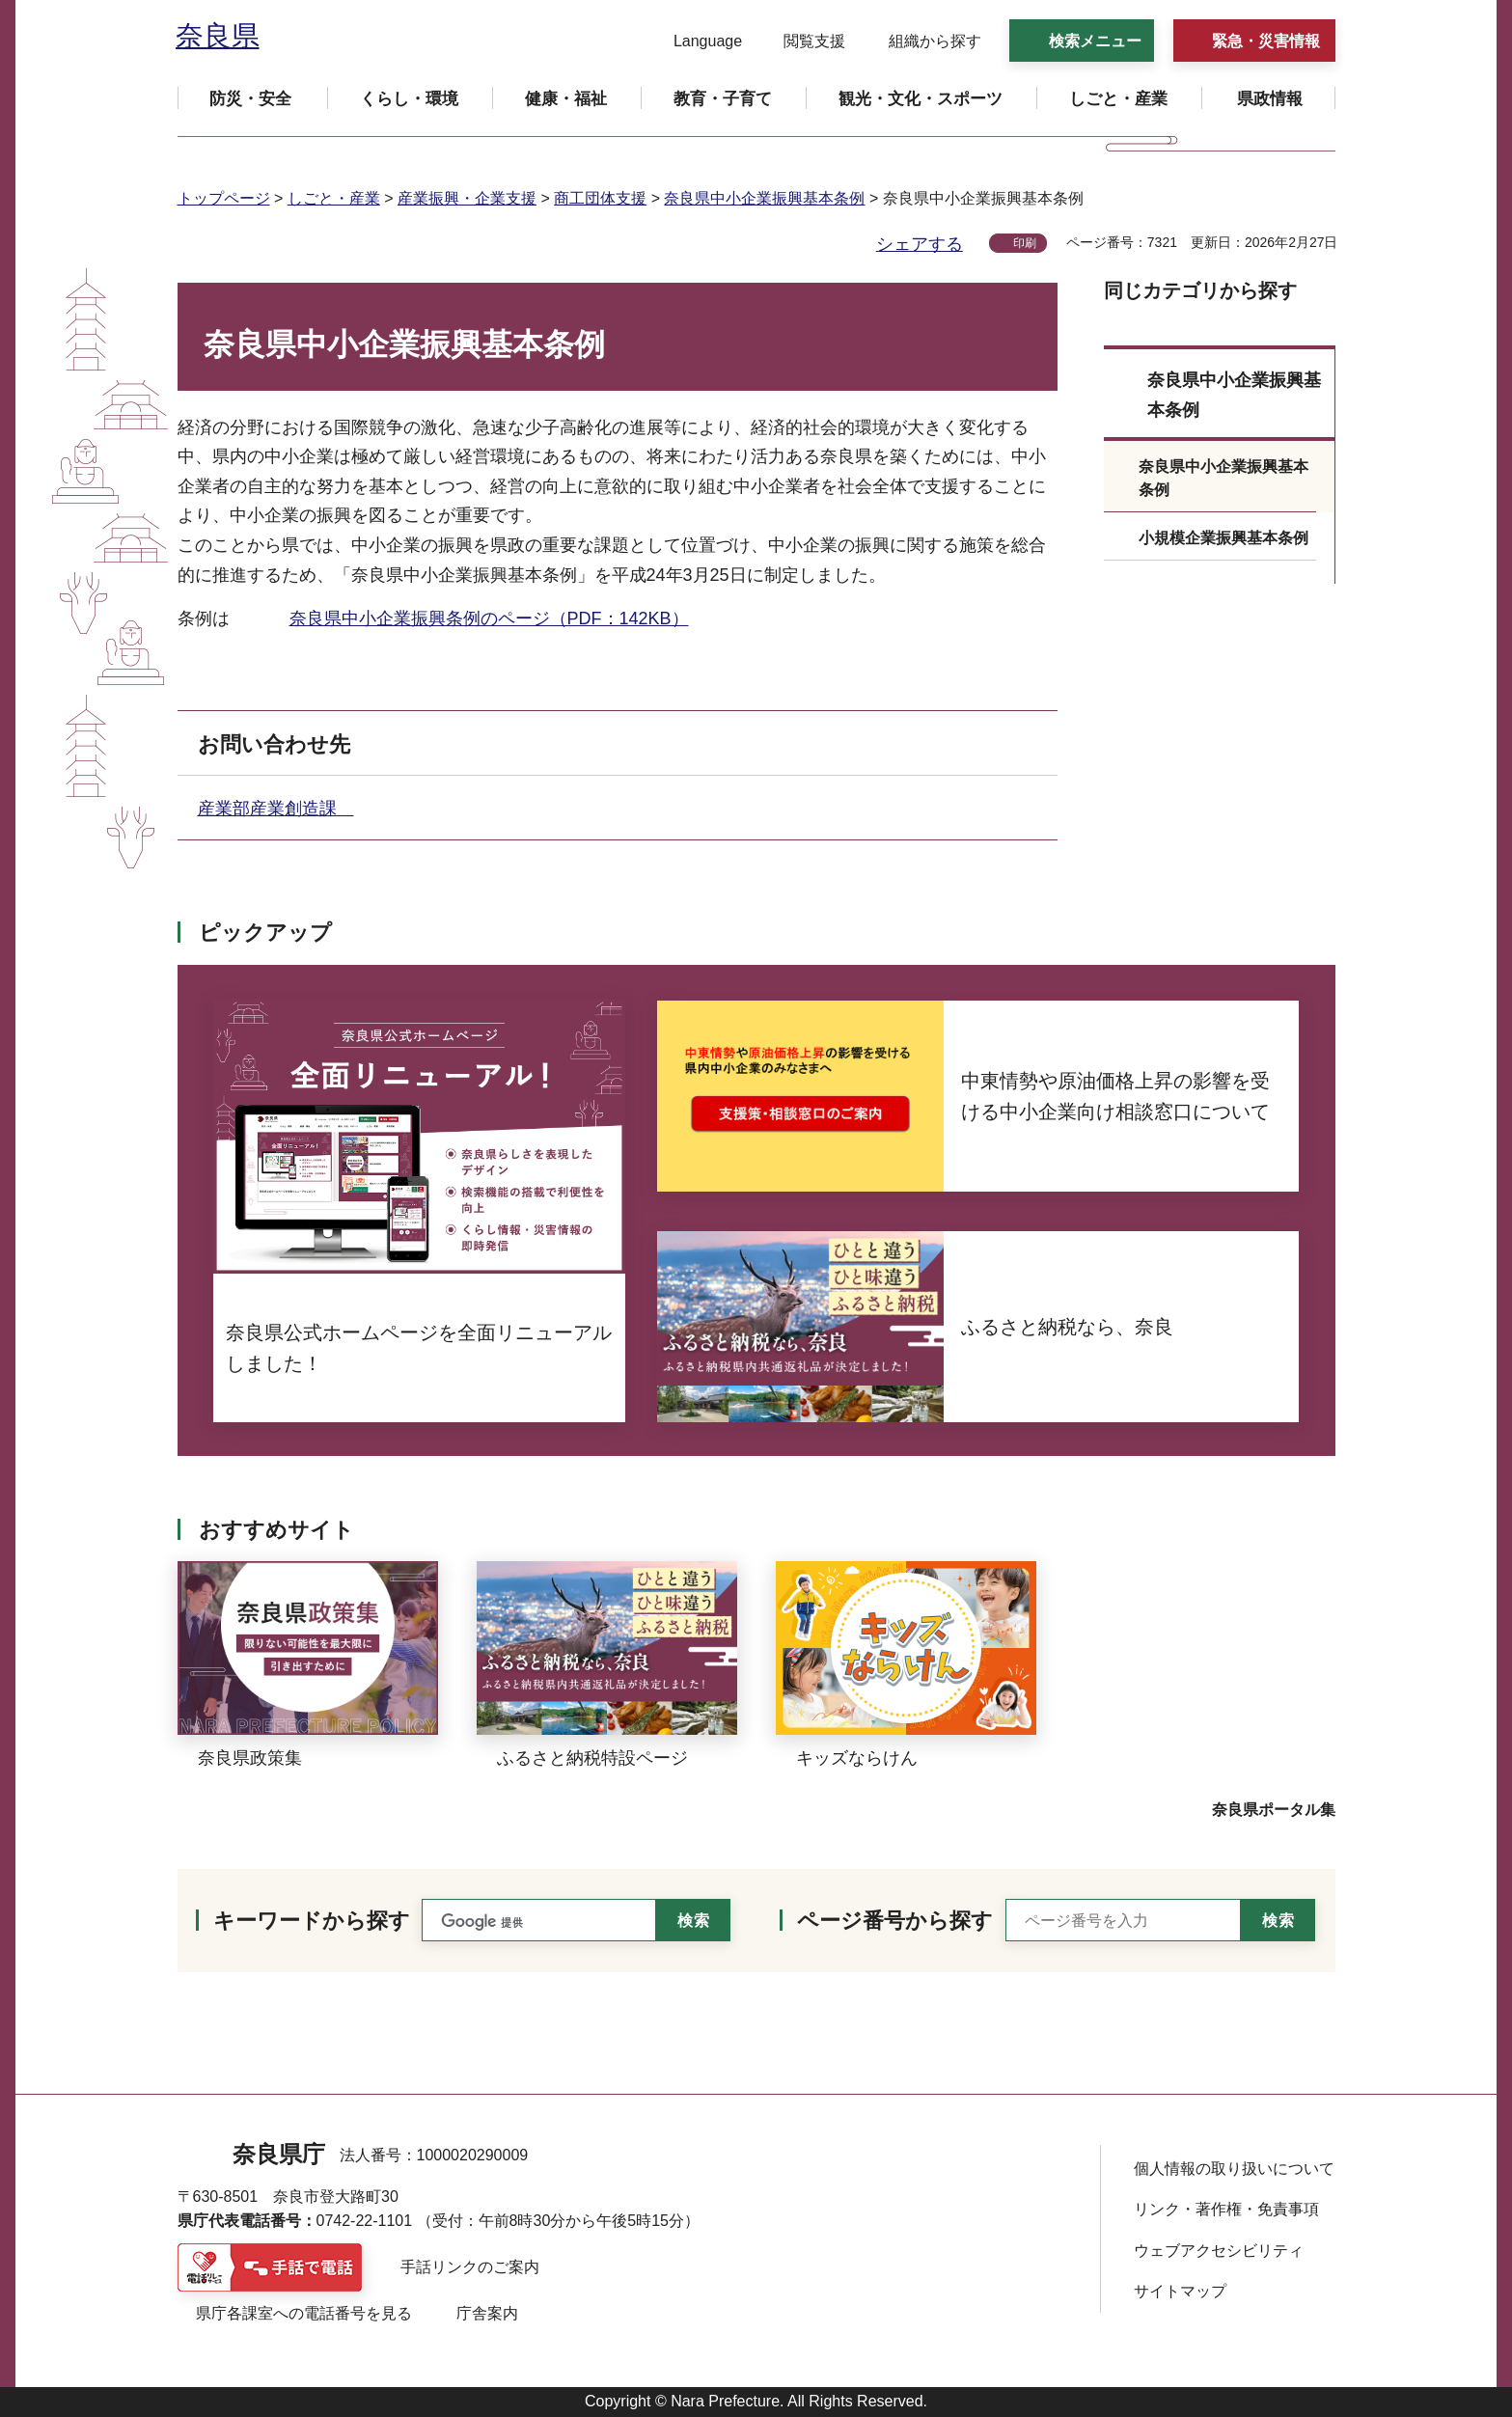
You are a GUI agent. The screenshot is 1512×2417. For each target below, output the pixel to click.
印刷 (1024, 243)
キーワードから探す (311, 1921)
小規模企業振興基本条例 (1223, 538)
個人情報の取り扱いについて (1234, 2168)
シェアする (919, 244)
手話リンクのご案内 (469, 2267)
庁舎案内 (487, 2313)
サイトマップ (1180, 2291)
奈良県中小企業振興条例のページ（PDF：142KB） (489, 618)
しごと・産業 (334, 198)
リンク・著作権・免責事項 (1226, 2209)
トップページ (224, 198)
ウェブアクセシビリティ (1219, 2250)
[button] (696, 41)
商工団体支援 (600, 198)
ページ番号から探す (895, 1921)
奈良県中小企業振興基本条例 (764, 198)
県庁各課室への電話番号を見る (304, 2313)
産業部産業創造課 (276, 808)
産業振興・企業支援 (467, 198)
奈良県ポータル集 (1273, 1809)
